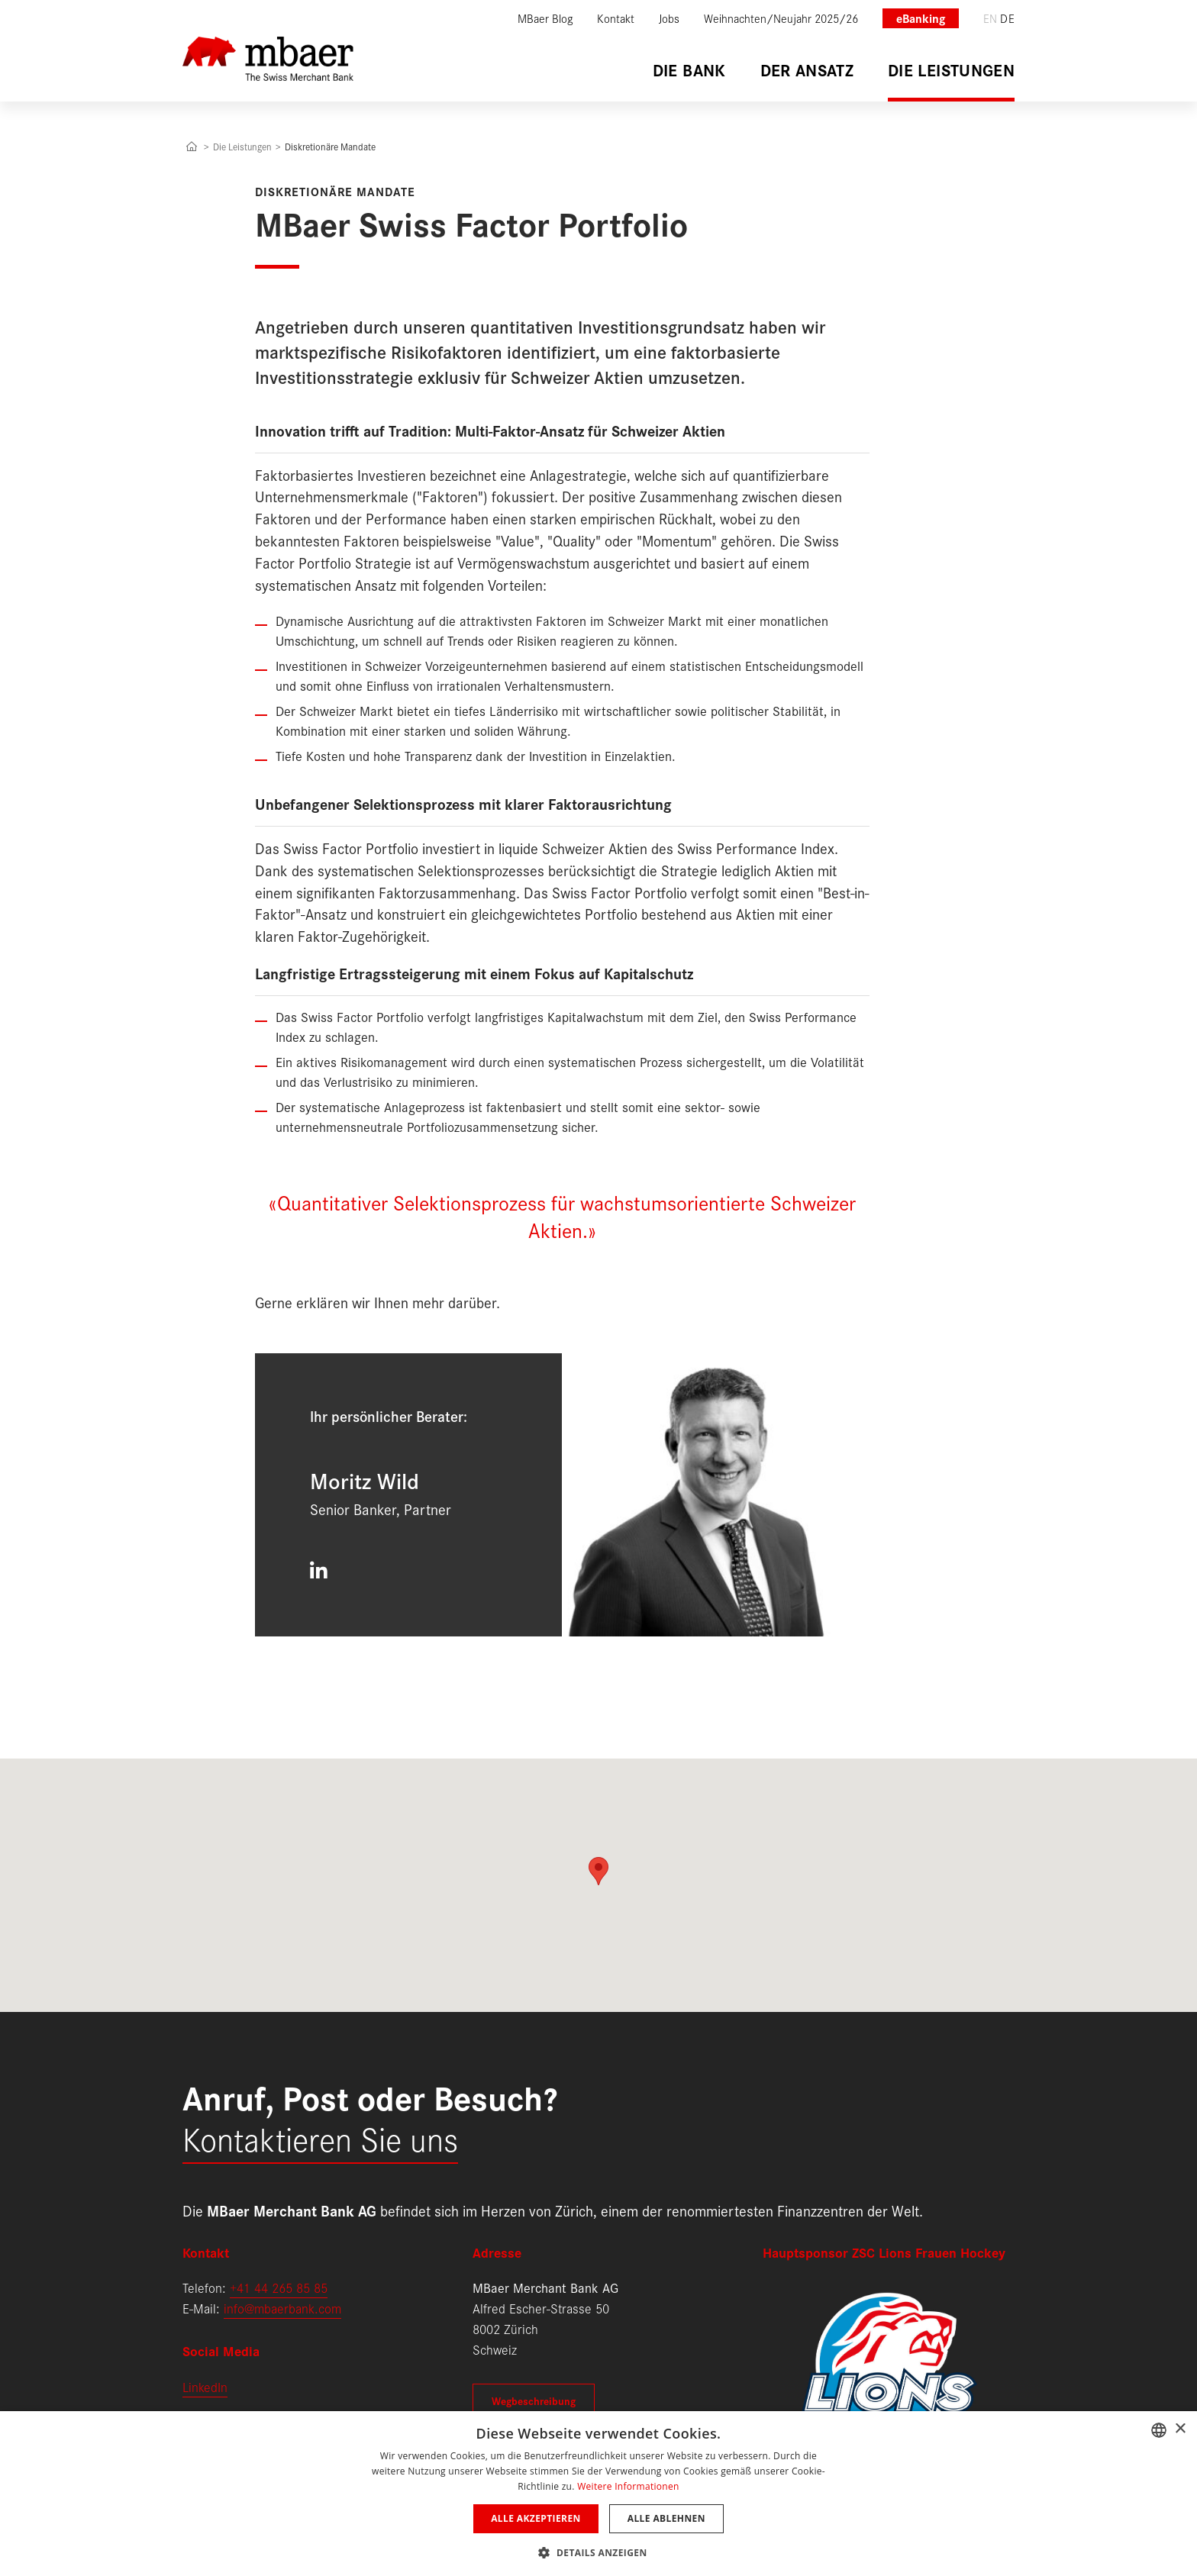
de (1007, 18)
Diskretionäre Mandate (330, 146)
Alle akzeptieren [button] (536, 2518)
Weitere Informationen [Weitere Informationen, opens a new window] (628, 2486)
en (990, 18)
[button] (598, 2551)
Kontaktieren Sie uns (320, 2137)
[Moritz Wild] (716, 1494)
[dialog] (598, 2493)
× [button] (1180, 2429)
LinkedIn (204, 2386)
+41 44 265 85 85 (278, 2287)
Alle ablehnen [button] (666, 2518)
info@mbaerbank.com (282, 2307)
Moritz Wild (364, 1479)
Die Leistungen (242, 146)
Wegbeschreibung (534, 2400)
